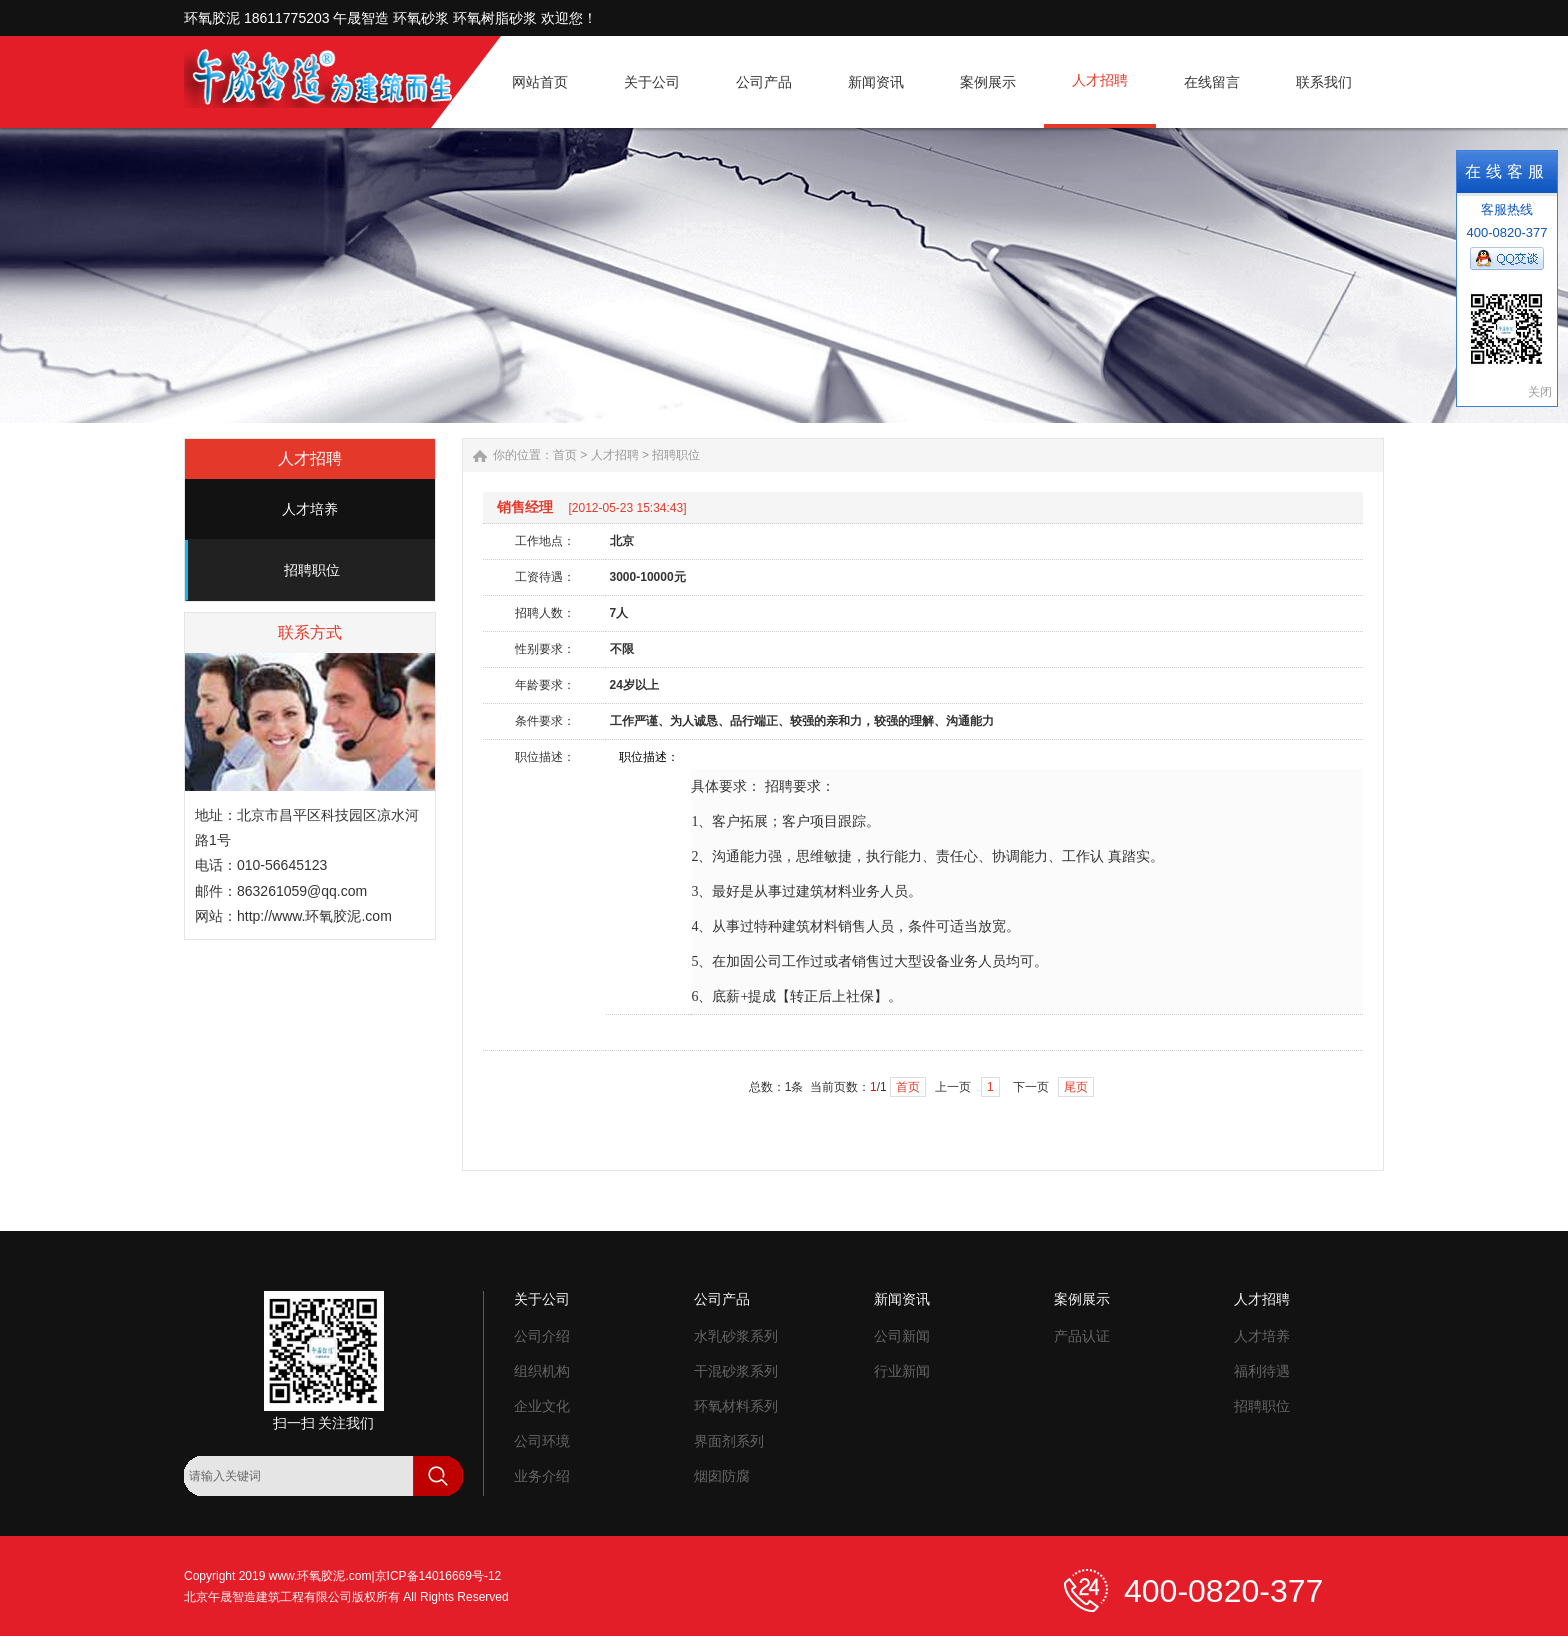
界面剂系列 (729, 1441)
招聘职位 (312, 570)
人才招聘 (615, 455)
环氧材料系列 (736, 1406)
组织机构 (542, 1371)
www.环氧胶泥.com (320, 1576)
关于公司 (542, 1299)
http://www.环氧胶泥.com (314, 916)
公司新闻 (902, 1336)
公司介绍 (542, 1336)
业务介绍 (542, 1476)
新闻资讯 (902, 1299)
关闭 (1540, 392)
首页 (565, 455)
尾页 (1076, 1087)
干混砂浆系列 (736, 1371)
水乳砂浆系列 (736, 1336)
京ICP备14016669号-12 (438, 1576)
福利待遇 (1262, 1371)
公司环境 (542, 1441)
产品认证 (1082, 1336)
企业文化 (542, 1406)
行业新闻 (902, 1371)
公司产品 (722, 1299)
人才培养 (310, 509)
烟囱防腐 (722, 1476)
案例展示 (1082, 1299)
